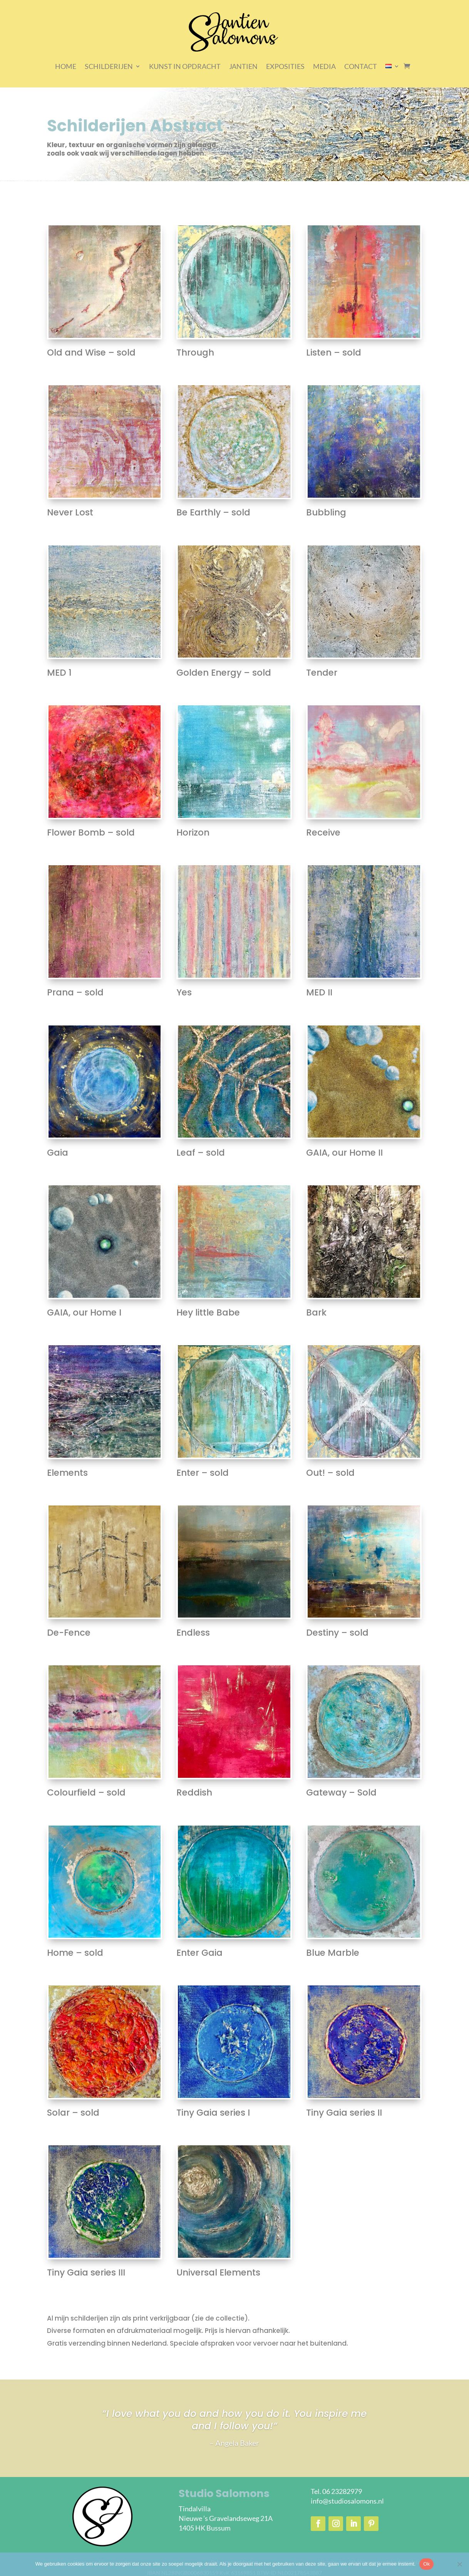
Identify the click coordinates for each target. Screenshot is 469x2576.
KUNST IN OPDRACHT (185, 66)
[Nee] (459, 2564)
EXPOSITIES (285, 66)
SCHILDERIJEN (109, 66)
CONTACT (360, 66)
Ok (426, 2564)
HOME (65, 66)
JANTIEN (243, 66)
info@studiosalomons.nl (347, 2501)
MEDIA (324, 66)
